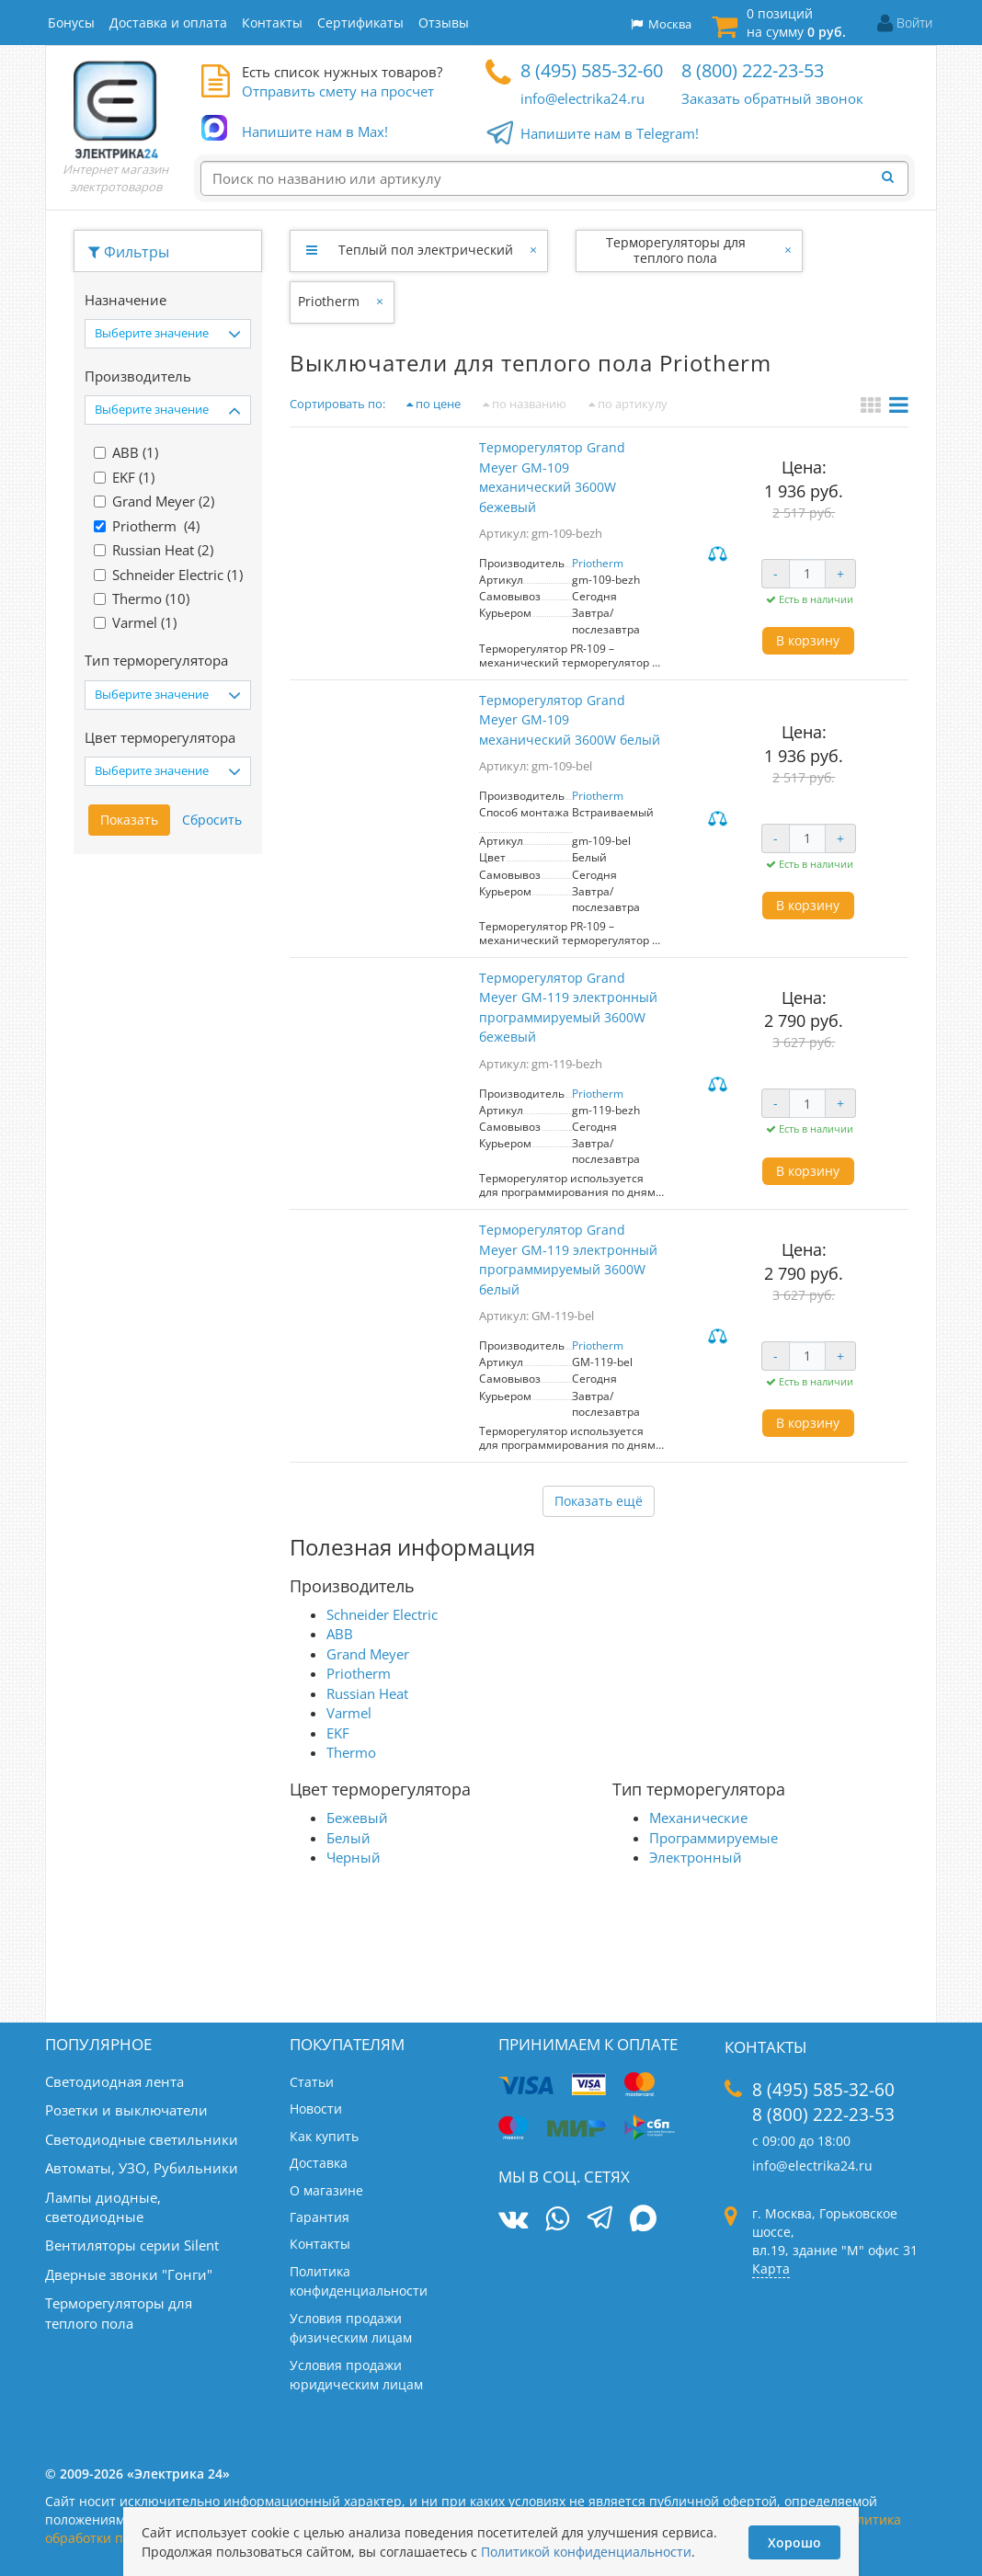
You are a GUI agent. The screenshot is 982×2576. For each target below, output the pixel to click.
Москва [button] (661, 24)
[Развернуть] (311, 250)
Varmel (348, 1713)
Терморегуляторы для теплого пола (676, 250)
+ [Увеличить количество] (840, 573)
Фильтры (128, 252)
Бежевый (357, 1817)
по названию (524, 403)
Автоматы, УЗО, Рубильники (141, 2168)
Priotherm (329, 301)
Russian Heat (367, 1693)
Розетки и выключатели (126, 2110)
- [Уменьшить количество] (775, 573)
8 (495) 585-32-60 (591, 70)
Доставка (319, 2162)
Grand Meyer (367, 1654)
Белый (348, 1838)
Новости (316, 2108)
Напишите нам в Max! (315, 132)
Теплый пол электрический (425, 249)
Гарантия (319, 2217)
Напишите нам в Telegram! (609, 134)
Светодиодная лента (114, 2081)
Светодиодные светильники (141, 2139)
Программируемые (713, 1838)
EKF (337, 1733)
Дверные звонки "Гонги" (128, 2274)
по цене (433, 403)
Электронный (695, 1857)
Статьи (312, 2082)
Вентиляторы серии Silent (132, 2245)
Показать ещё (598, 1501)
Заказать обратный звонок (772, 98)
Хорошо (794, 2542)
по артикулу (628, 403)
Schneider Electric (382, 1614)
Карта (771, 2268)
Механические (698, 1817)
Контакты (320, 2243)
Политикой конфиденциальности (586, 2551)
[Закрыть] (534, 250)
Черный (353, 1857)
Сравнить (720, 555)
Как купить (324, 2136)
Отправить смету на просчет (338, 91)
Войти (914, 22)
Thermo (351, 1752)
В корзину (807, 640)
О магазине (326, 2190)
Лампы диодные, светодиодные (103, 2207)
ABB (339, 1633)
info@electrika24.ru (582, 98)
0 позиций (796, 22)
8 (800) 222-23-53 (752, 70)
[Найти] (892, 177)
